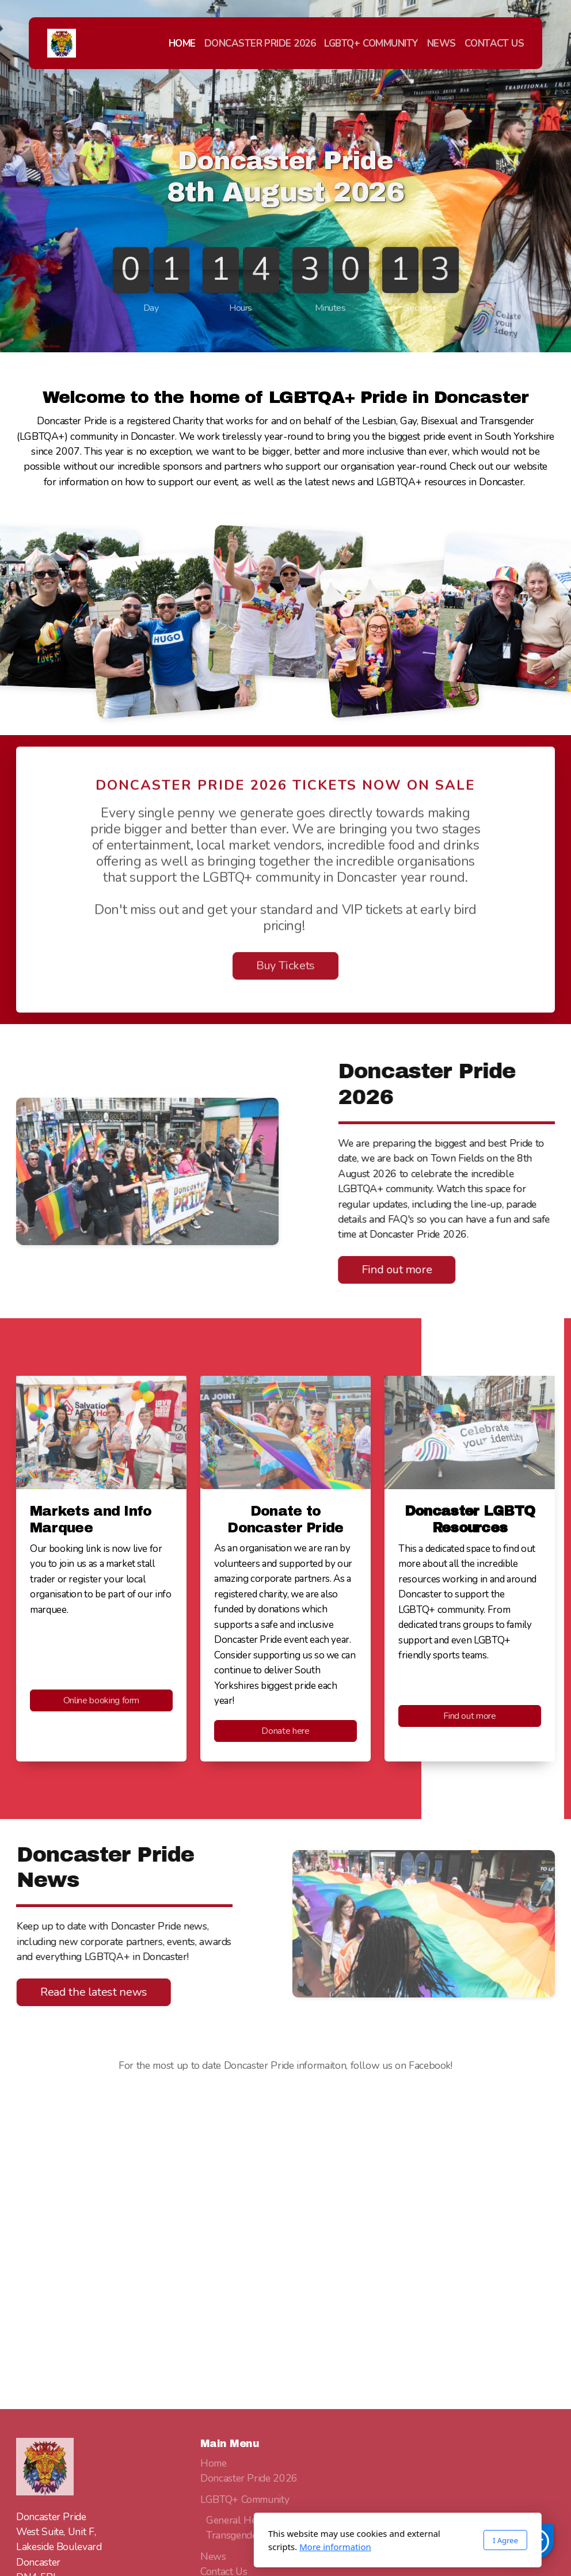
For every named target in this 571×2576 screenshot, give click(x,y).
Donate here (285, 1731)
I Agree (393, 2540)
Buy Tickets (285, 971)
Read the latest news (99, 1992)
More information (223, 2546)
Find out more (391, 1269)
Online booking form (101, 1700)
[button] (536, 2541)
